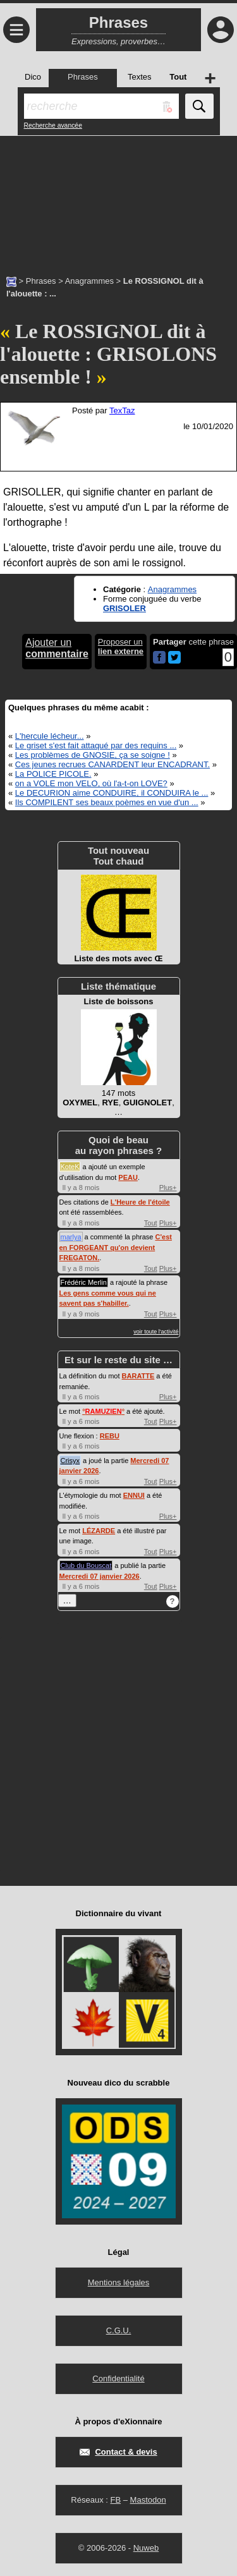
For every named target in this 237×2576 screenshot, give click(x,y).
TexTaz (122, 410)
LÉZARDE (98, 1530)
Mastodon (148, 2500)
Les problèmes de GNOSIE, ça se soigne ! (92, 755)
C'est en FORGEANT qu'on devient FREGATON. (115, 1247)
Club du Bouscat (86, 1565)
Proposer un (120, 646)
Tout (150, 1223)
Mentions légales (119, 2282)
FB (115, 2500)
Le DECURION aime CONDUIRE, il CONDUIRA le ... (112, 793)
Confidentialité (118, 2378)
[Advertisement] (118, 199)
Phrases (41, 281)
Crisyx (70, 1460)
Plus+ (168, 1187)
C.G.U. (118, 2330)
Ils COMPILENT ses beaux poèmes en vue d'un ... (106, 802)
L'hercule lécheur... (49, 736)
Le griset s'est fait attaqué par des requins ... (95, 745)
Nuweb (146, 2548)
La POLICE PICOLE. (53, 774)
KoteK (70, 1166)
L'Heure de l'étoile (140, 1202)
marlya (71, 1237)
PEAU (128, 1177)
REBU (109, 1436)
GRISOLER (124, 608)
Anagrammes (89, 281)
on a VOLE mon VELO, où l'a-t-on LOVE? (91, 783)
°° (103, 1411)
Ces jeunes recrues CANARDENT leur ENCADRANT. (112, 764)
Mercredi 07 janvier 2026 (99, 1576)
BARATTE (138, 1376)
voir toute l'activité (155, 1331)
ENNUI (134, 1495)
